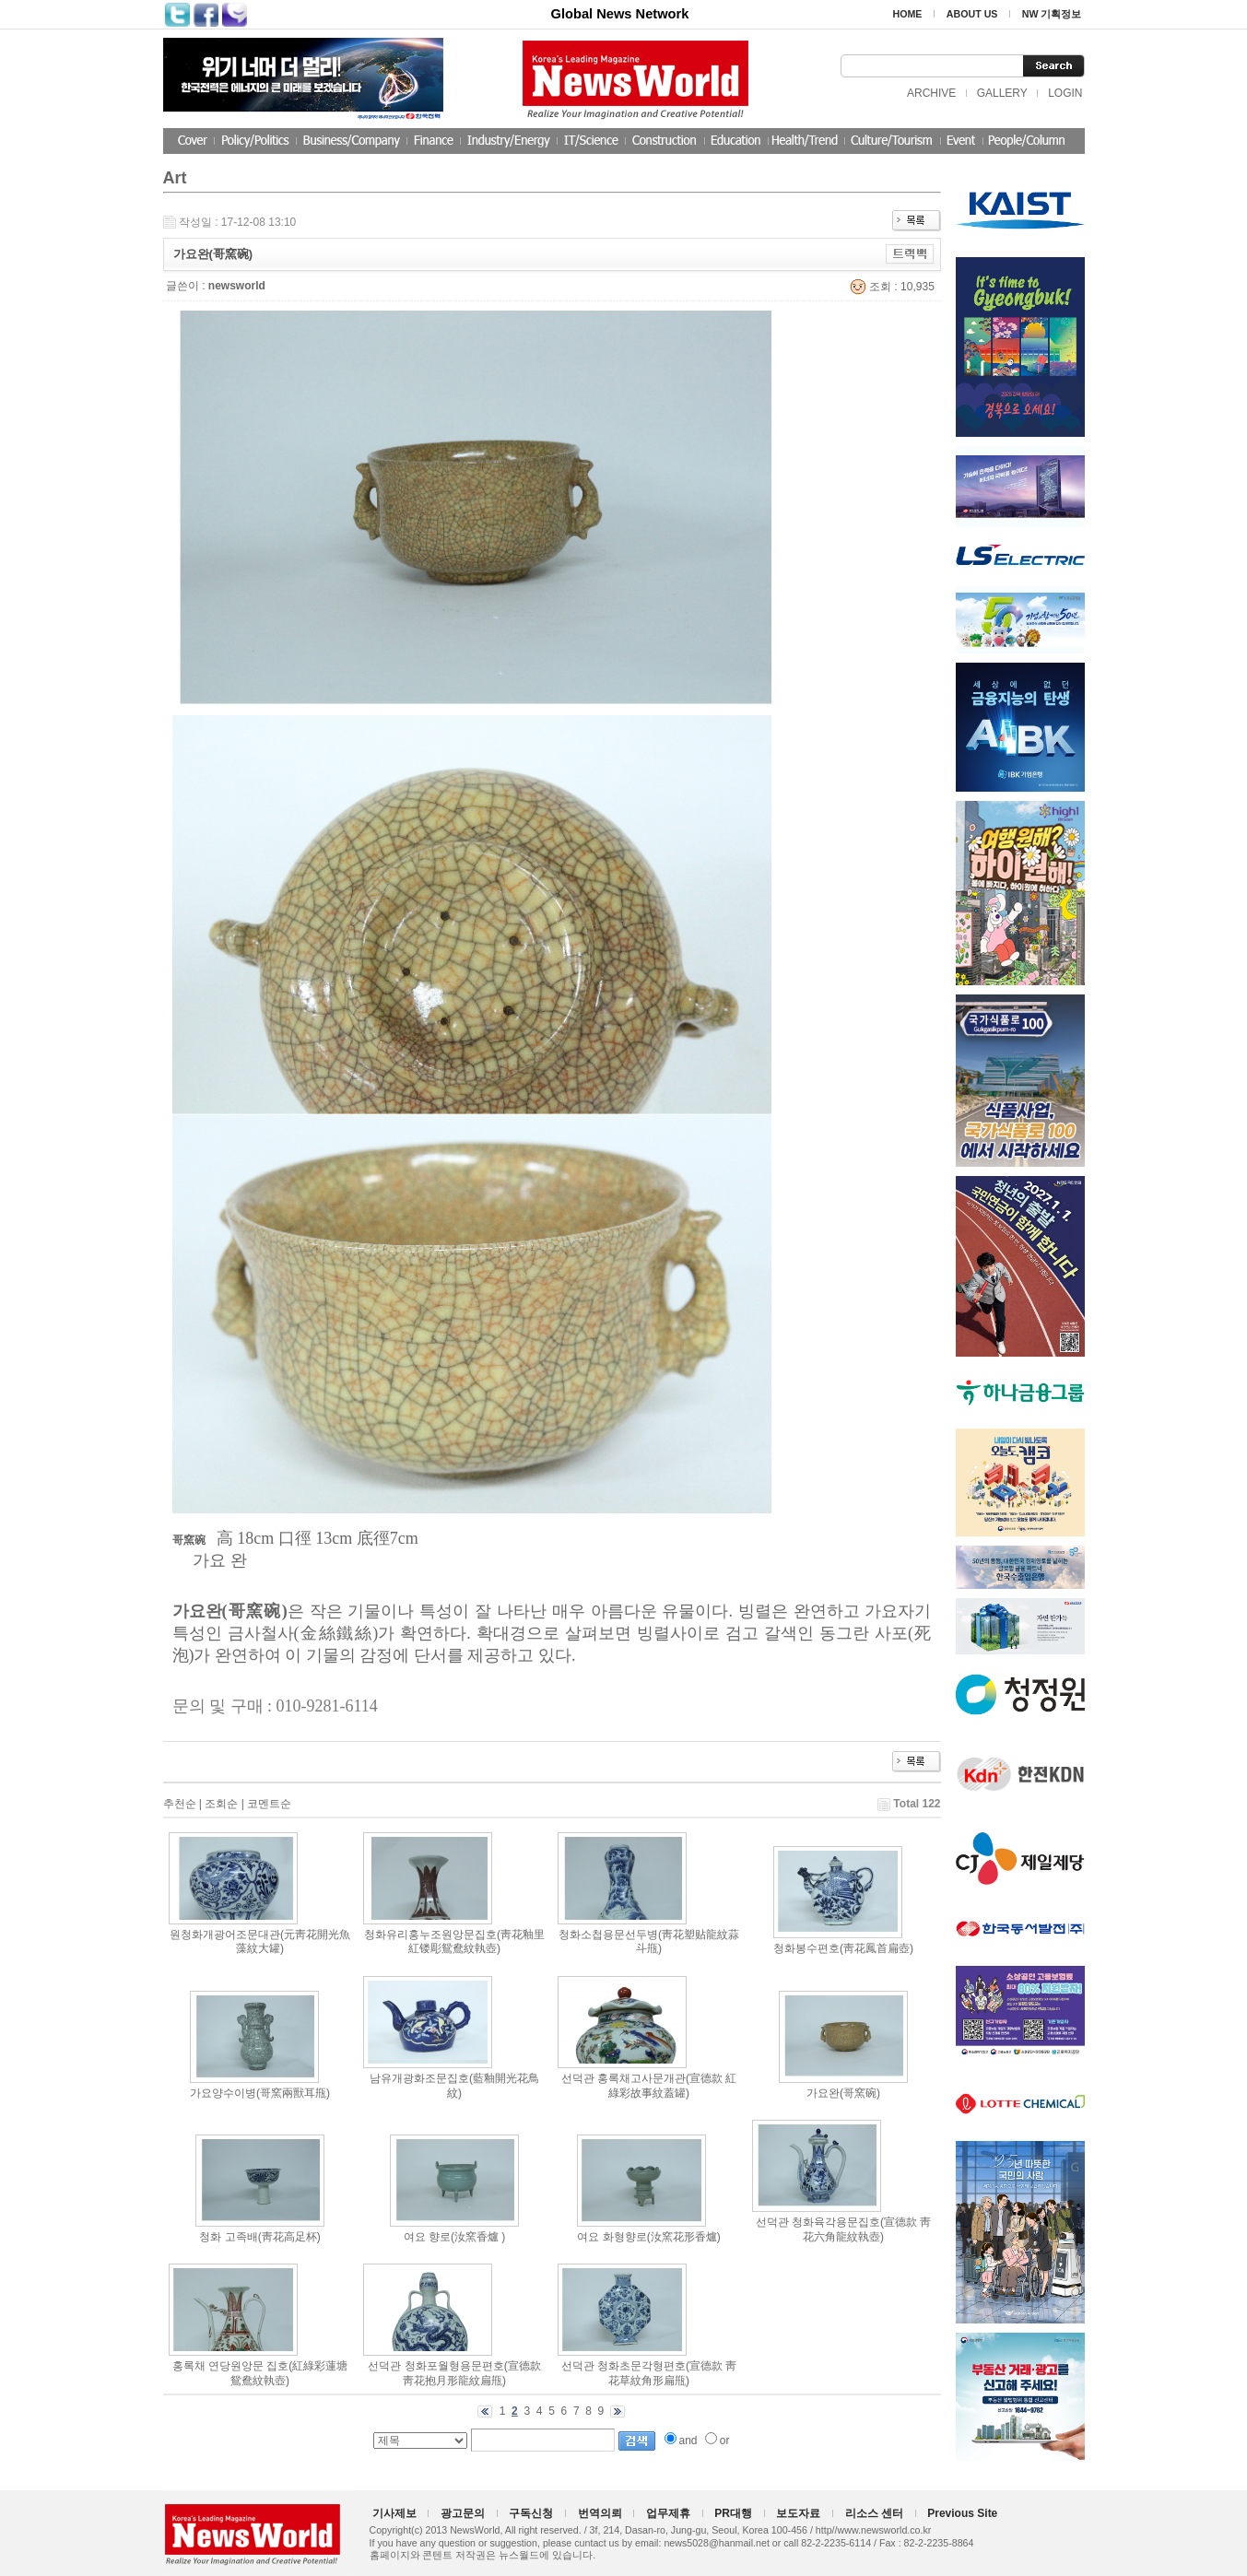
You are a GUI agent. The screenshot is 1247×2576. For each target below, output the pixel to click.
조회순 (221, 1803)
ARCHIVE (931, 93)
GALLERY (1002, 93)
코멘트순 (269, 1803)
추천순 (179, 1803)
